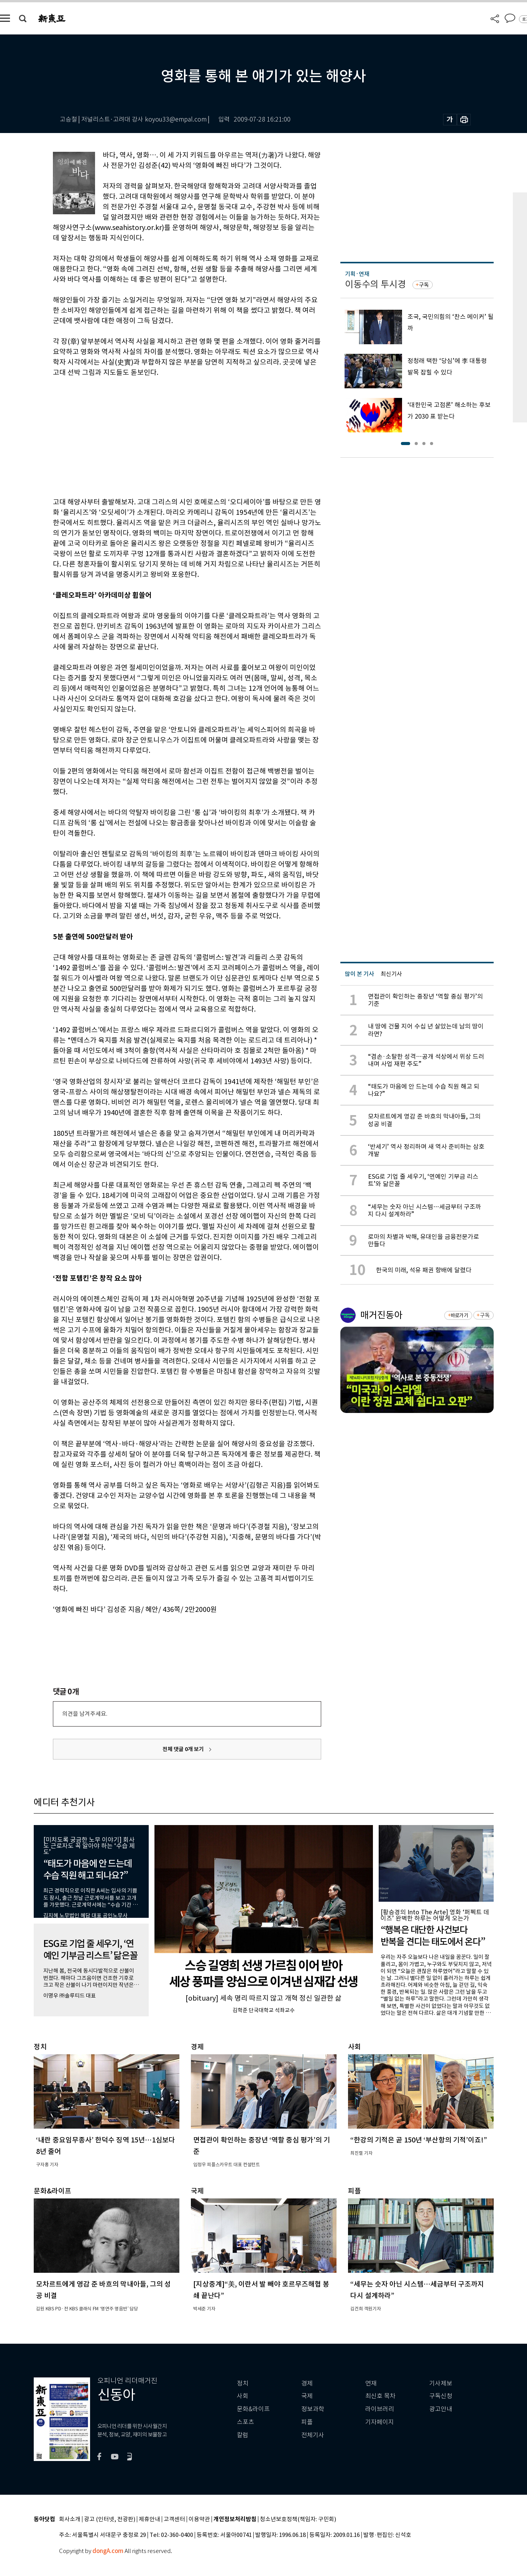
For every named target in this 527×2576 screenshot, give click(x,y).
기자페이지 (379, 2422)
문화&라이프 (253, 2409)
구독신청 (440, 2396)
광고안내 (440, 2409)
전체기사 (312, 2435)
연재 (371, 2383)
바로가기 (459, 1315)
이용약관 (199, 2519)
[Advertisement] (168, 436)
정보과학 (312, 2409)
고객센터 (174, 2519)
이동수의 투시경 (375, 284)
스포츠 (245, 2422)
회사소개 (69, 2519)
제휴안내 (149, 2519)
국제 (307, 2396)
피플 (307, 2422)
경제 (307, 2383)
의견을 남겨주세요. (84, 1713)
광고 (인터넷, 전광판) (109, 2519)
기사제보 (440, 2383)
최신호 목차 (380, 2396)
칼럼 (242, 2435)
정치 (242, 2383)
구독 (424, 284)
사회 (242, 2396)
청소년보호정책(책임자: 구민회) (298, 2519)
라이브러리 (379, 2409)
